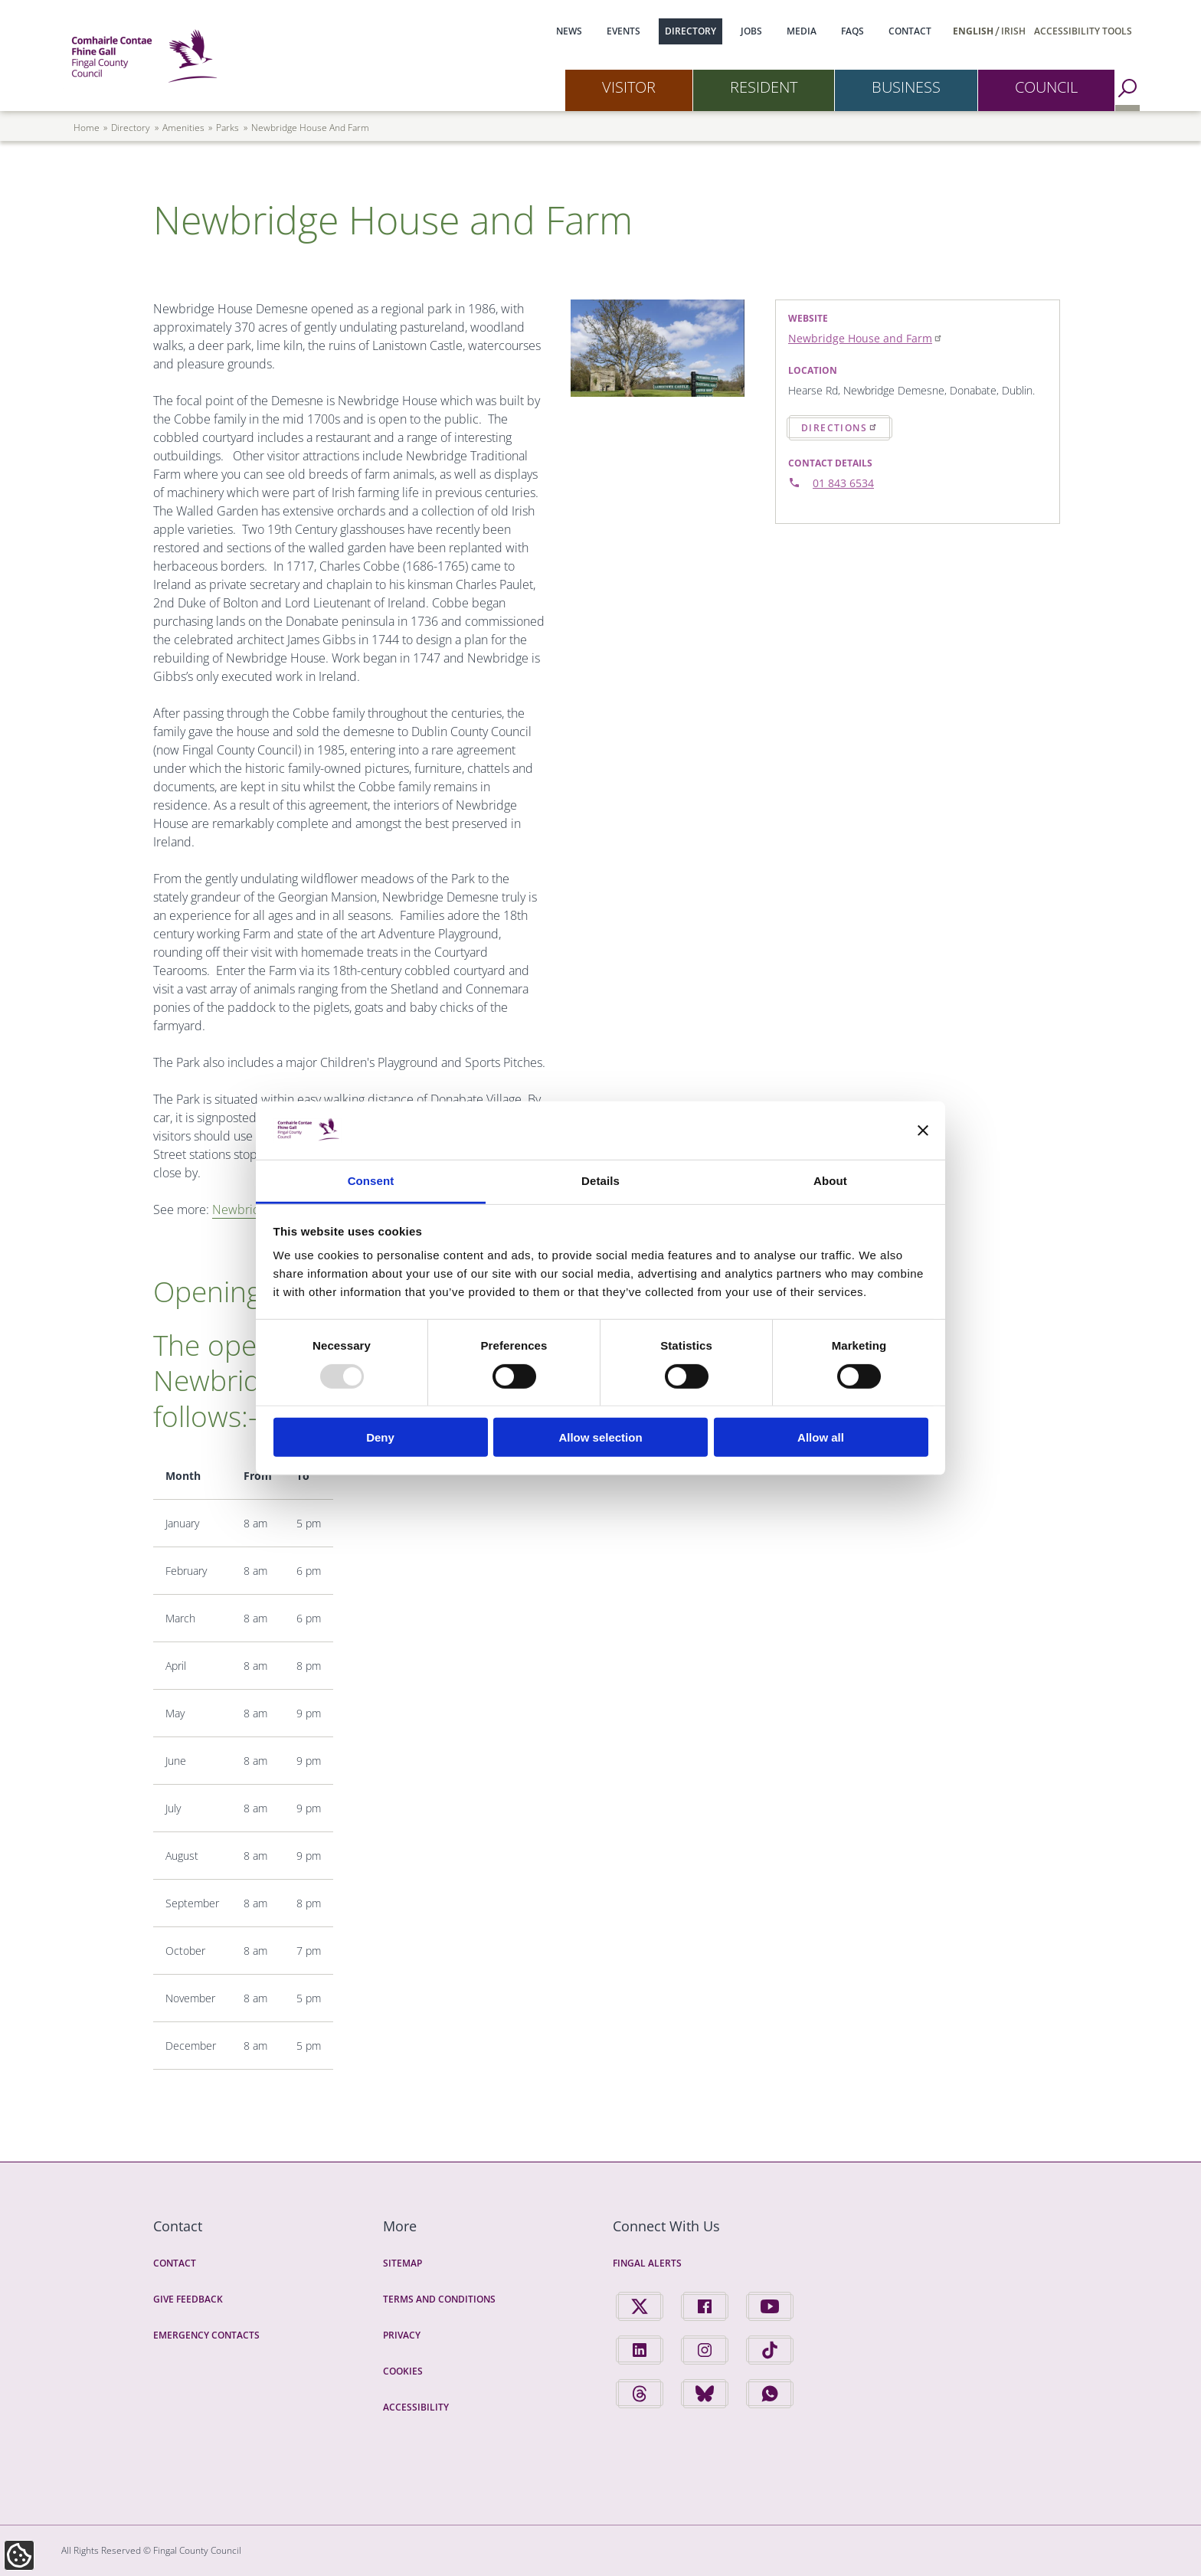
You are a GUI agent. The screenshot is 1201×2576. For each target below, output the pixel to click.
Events (623, 31)
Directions (839, 427)
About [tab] (830, 1180)
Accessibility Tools (1083, 31)
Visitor (629, 87)
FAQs (852, 31)
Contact (909, 31)
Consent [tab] (371, 1180)
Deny (380, 1437)
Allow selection (600, 1437)
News (569, 31)
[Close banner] (923, 1130)
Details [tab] (600, 1180)
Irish (1013, 31)
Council (1046, 87)
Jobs (751, 31)
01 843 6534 (843, 483)
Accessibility (416, 2407)
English (973, 31)
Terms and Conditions (439, 2299)
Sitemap (402, 2263)
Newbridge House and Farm (865, 338)
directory (130, 127)
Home (87, 127)
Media (801, 31)
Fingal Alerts (647, 2263)
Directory (690, 31)
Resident (763, 87)
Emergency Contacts (206, 2335)
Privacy (402, 2335)
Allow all (820, 1437)
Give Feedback (188, 2299)
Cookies (403, 2371)
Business (906, 87)
